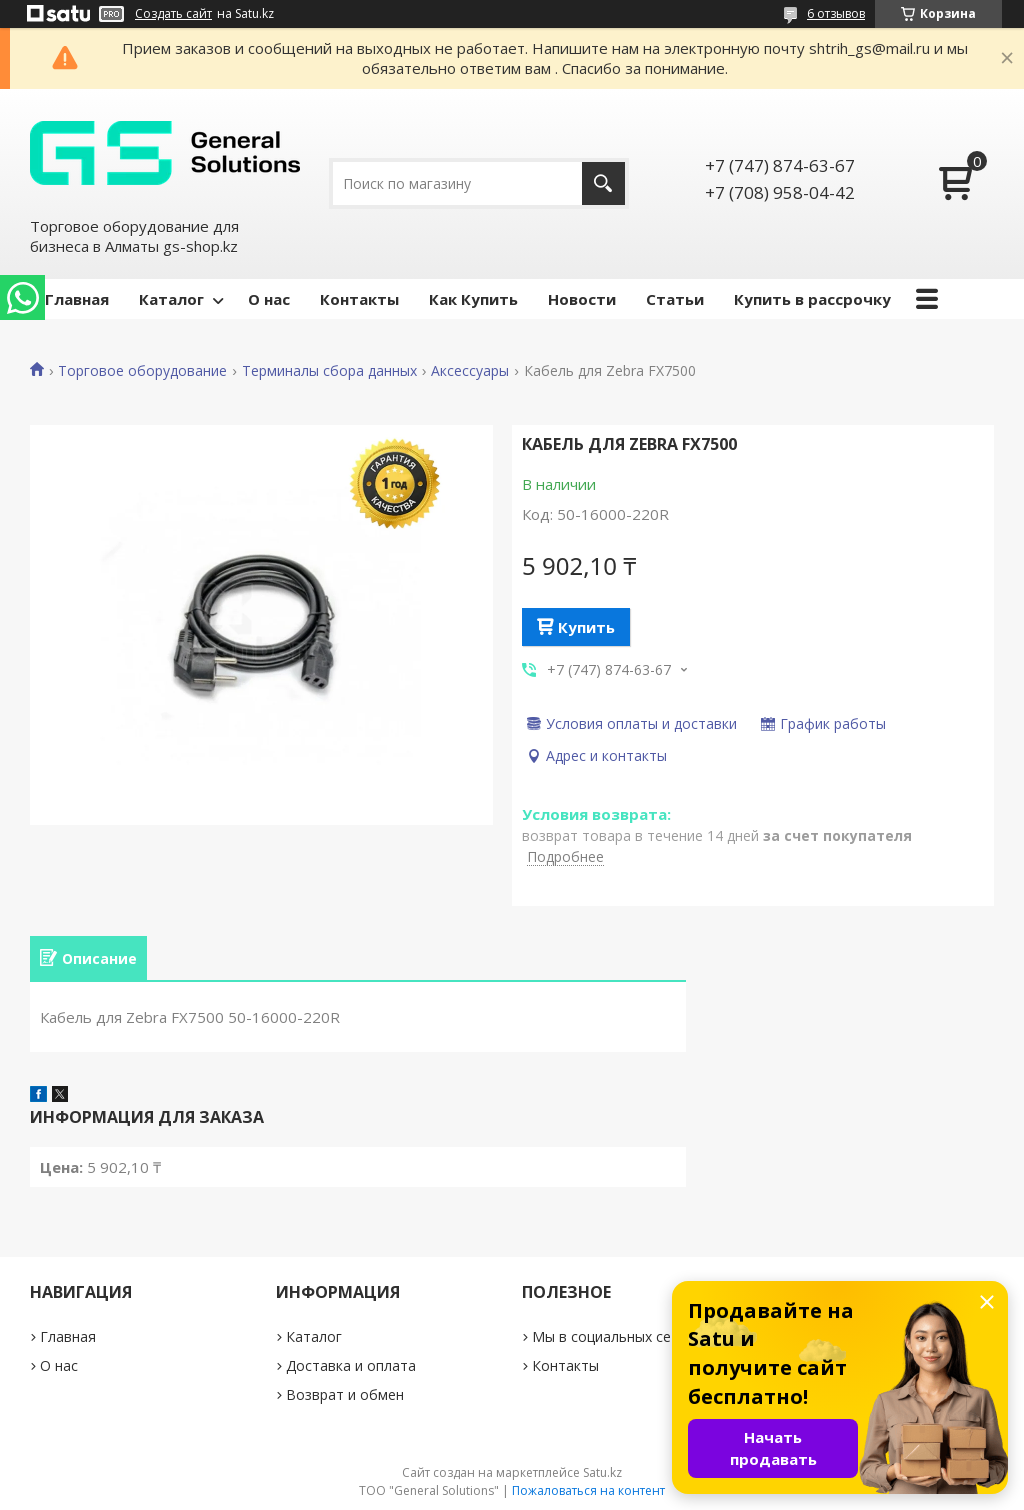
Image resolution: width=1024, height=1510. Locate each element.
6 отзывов (836, 13)
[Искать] (603, 183)
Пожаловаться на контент (588, 1490)
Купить (586, 627)
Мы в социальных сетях (613, 1336)
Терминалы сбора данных (329, 371)
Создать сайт (173, 14)
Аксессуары (470, 371)
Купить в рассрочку (812, 299)
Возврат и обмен (345, 1394)
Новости (582, 299)
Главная (77, 299)
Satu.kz (602, 1472)
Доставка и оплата (351, 1365)
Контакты (359, 299)
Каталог (171, 299)
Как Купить (473, 299)
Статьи (675, 299)
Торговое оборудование (142, 371)
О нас (269, 299)
